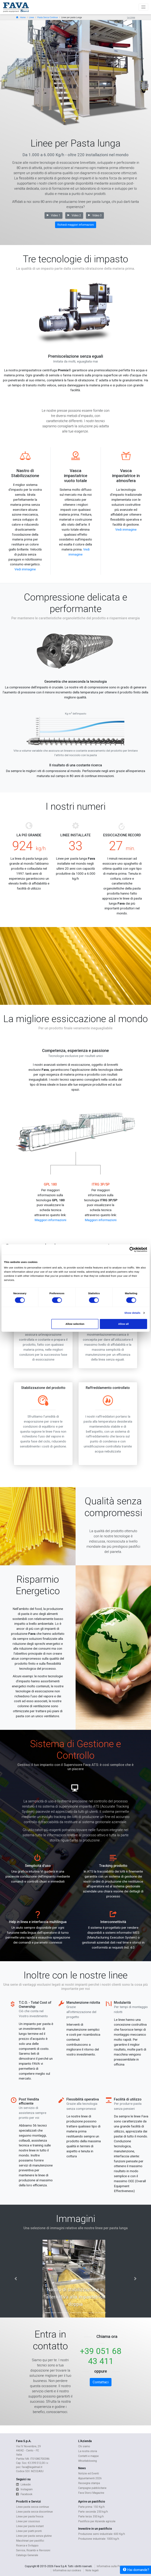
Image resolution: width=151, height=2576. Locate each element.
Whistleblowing (87, 2460)
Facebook (24, 2494)
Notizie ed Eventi (88, 2473)
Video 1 (53, 215)
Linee (31, 17)
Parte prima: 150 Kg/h (91, 2506)
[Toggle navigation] (143, 7)
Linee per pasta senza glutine (34, 2535)
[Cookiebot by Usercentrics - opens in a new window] (132, 1249)
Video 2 (74, 215)
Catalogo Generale (27, 2555)
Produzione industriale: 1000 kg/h (98, 2538)
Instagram (24, 2489)
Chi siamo (84, 2446)
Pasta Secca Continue (47, 17)
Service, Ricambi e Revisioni (33, 2550)
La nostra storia (87, 2451)
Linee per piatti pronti (29, 2531)
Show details (132, 1312)
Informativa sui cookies (67, 2570)
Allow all (123, 1323)
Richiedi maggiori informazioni (75, 224)
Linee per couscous (28, 2521)
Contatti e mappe (88, 2456)
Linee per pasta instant (30, 2526)
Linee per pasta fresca (29, 2516)
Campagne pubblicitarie (92, 2488)
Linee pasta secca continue (32, 2506)
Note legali (92, 2570)
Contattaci (101, 2382)
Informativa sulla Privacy (111, 2566)
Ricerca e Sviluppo (27, 2545)
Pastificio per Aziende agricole (96, 2521)
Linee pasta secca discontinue (34, 2511)
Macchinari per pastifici (30, 2540)
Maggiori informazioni (50, 1220)
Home (21, 17)
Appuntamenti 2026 (90, 2478)
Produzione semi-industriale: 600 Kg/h (101, 2534)
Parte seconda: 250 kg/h (93, 2511)
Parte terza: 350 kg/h (91, 2516)
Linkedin (23, 2484)
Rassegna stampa (89, 2483)
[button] (15, 2279)
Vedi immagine (25, 569)
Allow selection (75, 1323)
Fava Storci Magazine (91, 2492)
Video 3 (95, 215)
